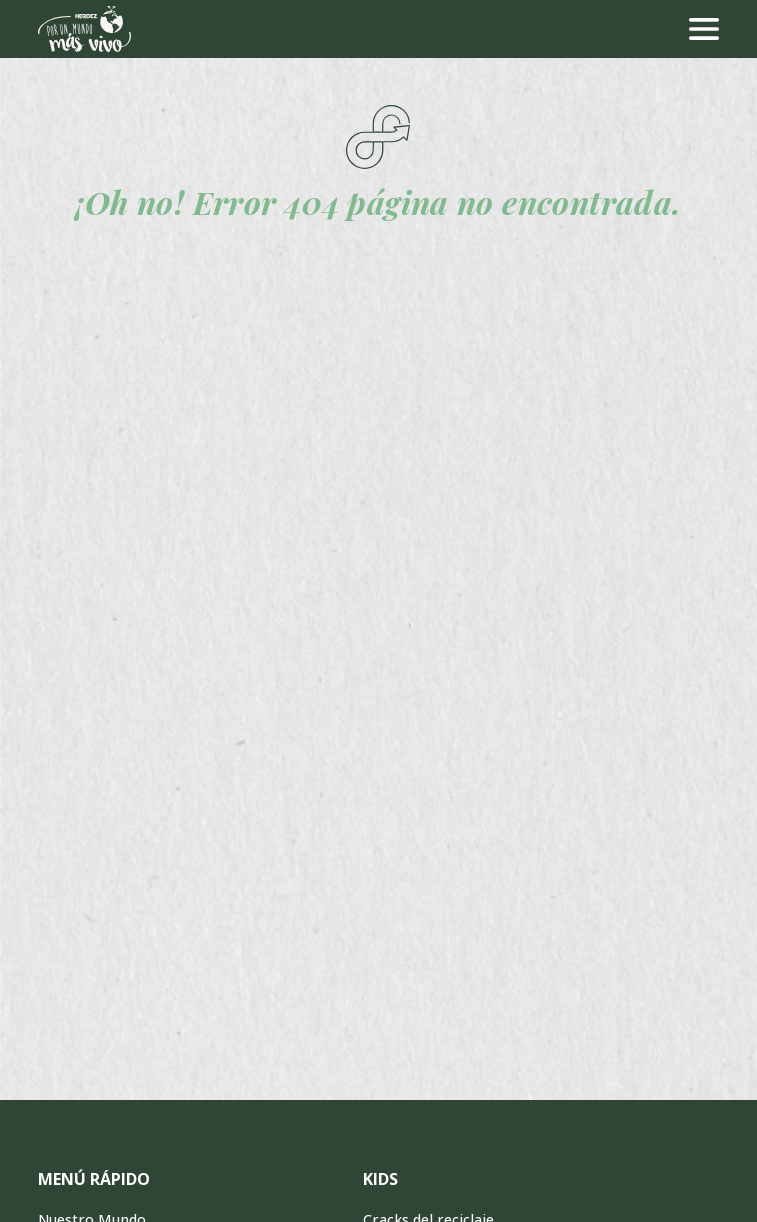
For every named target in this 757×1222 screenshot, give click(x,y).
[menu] (704, 29)
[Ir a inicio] (84, 29)
